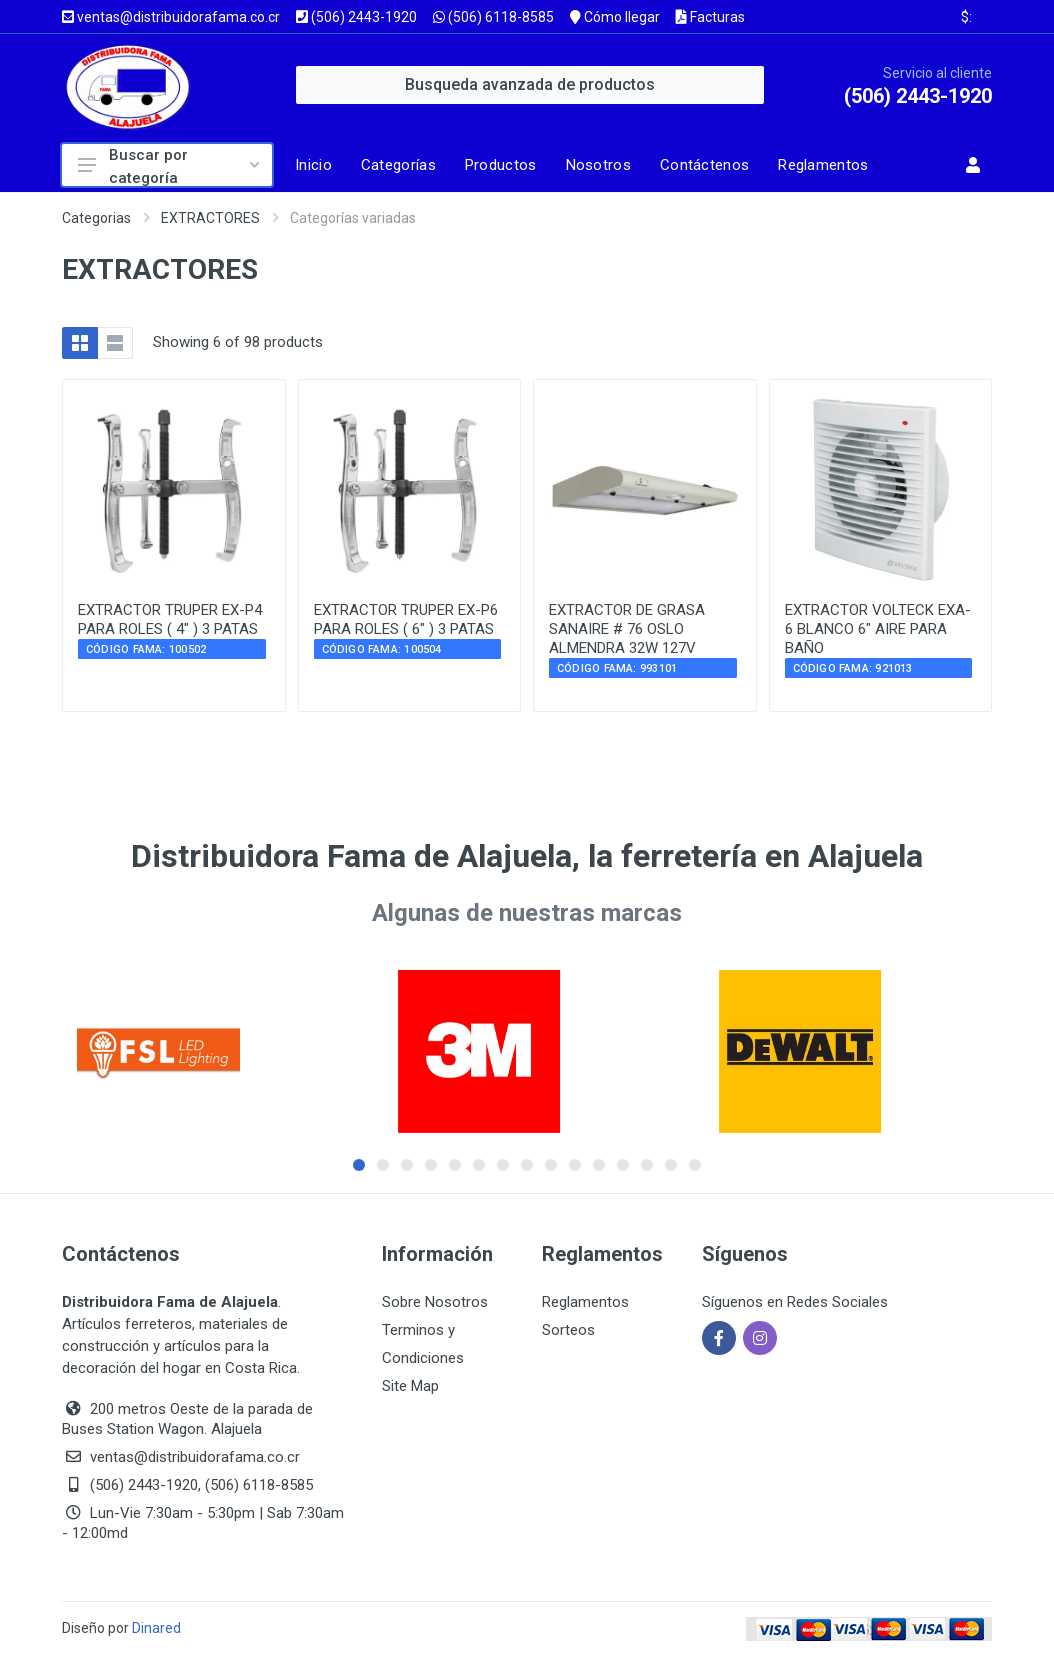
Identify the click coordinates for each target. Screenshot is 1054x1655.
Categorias (96, 218)
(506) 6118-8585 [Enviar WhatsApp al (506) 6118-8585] (493, 17)
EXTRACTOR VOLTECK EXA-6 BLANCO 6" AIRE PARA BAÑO (878, 629)
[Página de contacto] (710, 165)
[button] (828, 165)
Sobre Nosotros (435, 1302)
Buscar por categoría (168, 166)
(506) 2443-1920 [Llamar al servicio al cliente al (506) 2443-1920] (918, 96)
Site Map (410, 1386)
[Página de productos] (506, 165)
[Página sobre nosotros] (604, 165)
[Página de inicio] (319, 165)
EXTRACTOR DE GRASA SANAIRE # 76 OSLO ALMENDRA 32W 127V (627, 629)
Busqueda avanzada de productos (530, 84)
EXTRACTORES (210, 218)
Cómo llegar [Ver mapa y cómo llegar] (615, 17)
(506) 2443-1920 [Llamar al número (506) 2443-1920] (356, 17)
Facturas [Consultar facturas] (710, 17)
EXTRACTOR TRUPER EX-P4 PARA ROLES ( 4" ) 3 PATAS (170, 619)
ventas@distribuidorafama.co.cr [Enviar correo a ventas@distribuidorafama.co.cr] (171, 17)
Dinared (156, 1628)
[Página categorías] (404, 165)
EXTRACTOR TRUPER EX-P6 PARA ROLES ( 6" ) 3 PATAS (406, 619)
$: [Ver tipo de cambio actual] (966, 17)
